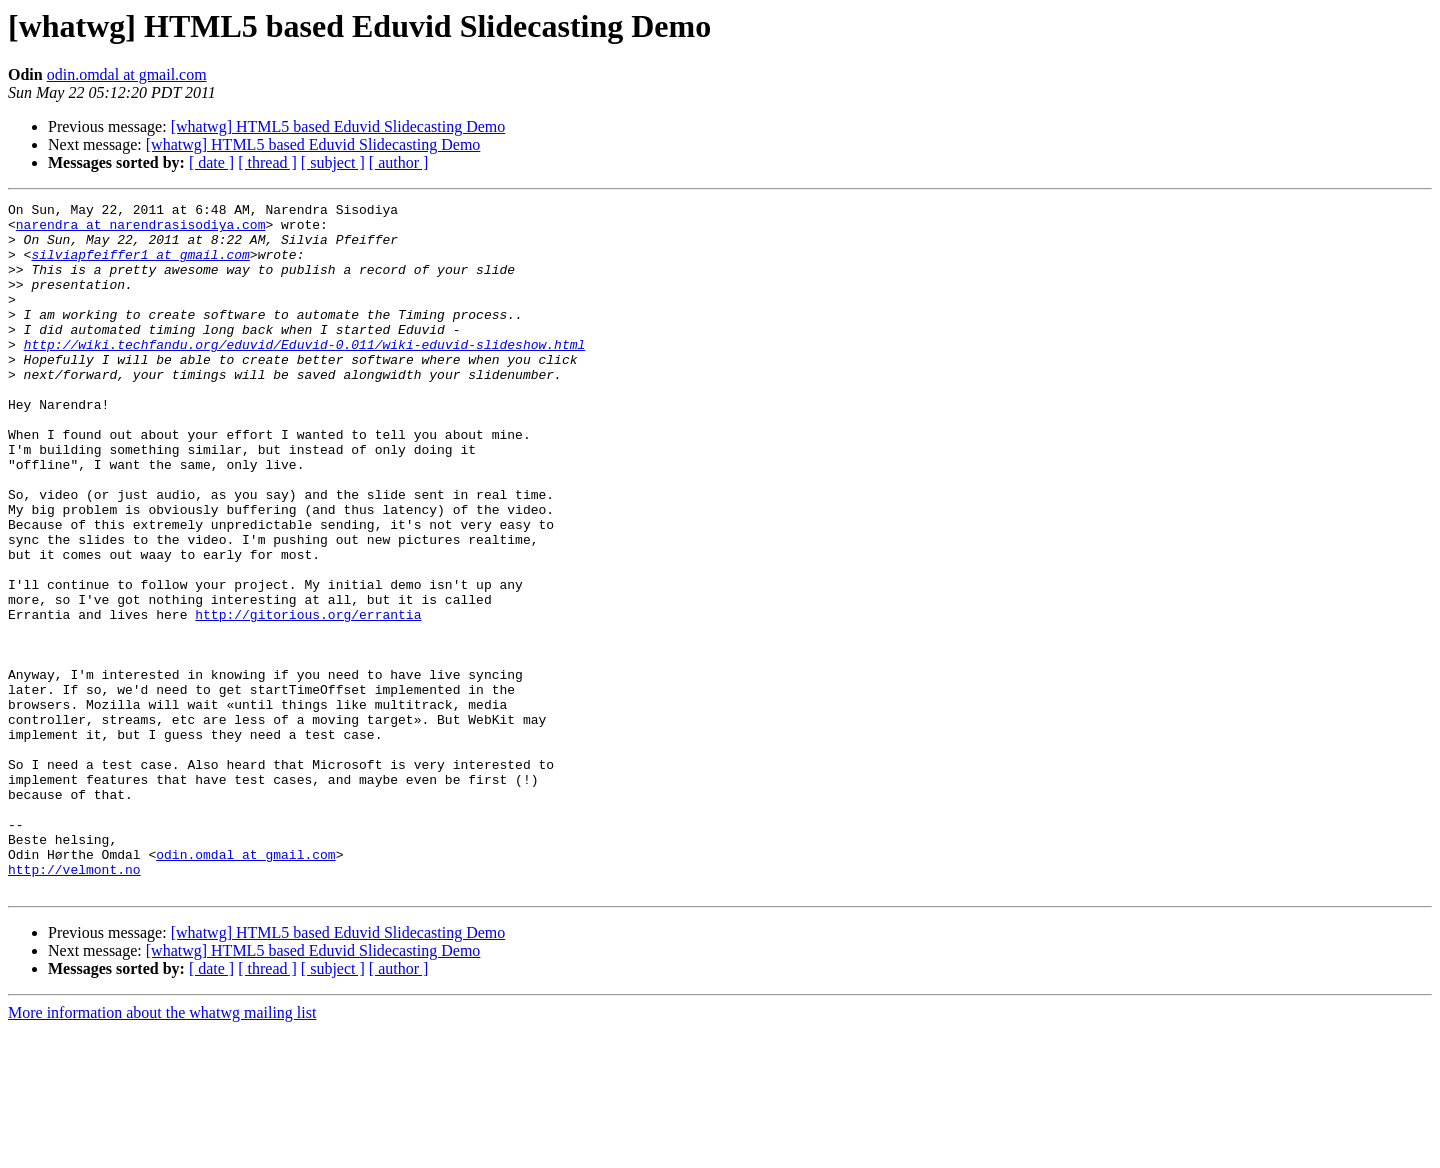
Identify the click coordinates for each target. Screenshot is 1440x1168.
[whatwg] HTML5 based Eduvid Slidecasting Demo (338, 126)
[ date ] (211, 162)
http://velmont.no (74, 1004)
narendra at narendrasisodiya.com (141, 230)
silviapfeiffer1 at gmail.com (140, 266)
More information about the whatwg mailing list (162, 1150)
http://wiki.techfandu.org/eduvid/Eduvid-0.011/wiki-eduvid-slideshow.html (305, 374)
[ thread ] (267, 162)
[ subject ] (333, 162)
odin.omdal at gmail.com (127, 74)
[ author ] (399, 162)
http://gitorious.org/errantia (308, 698)
